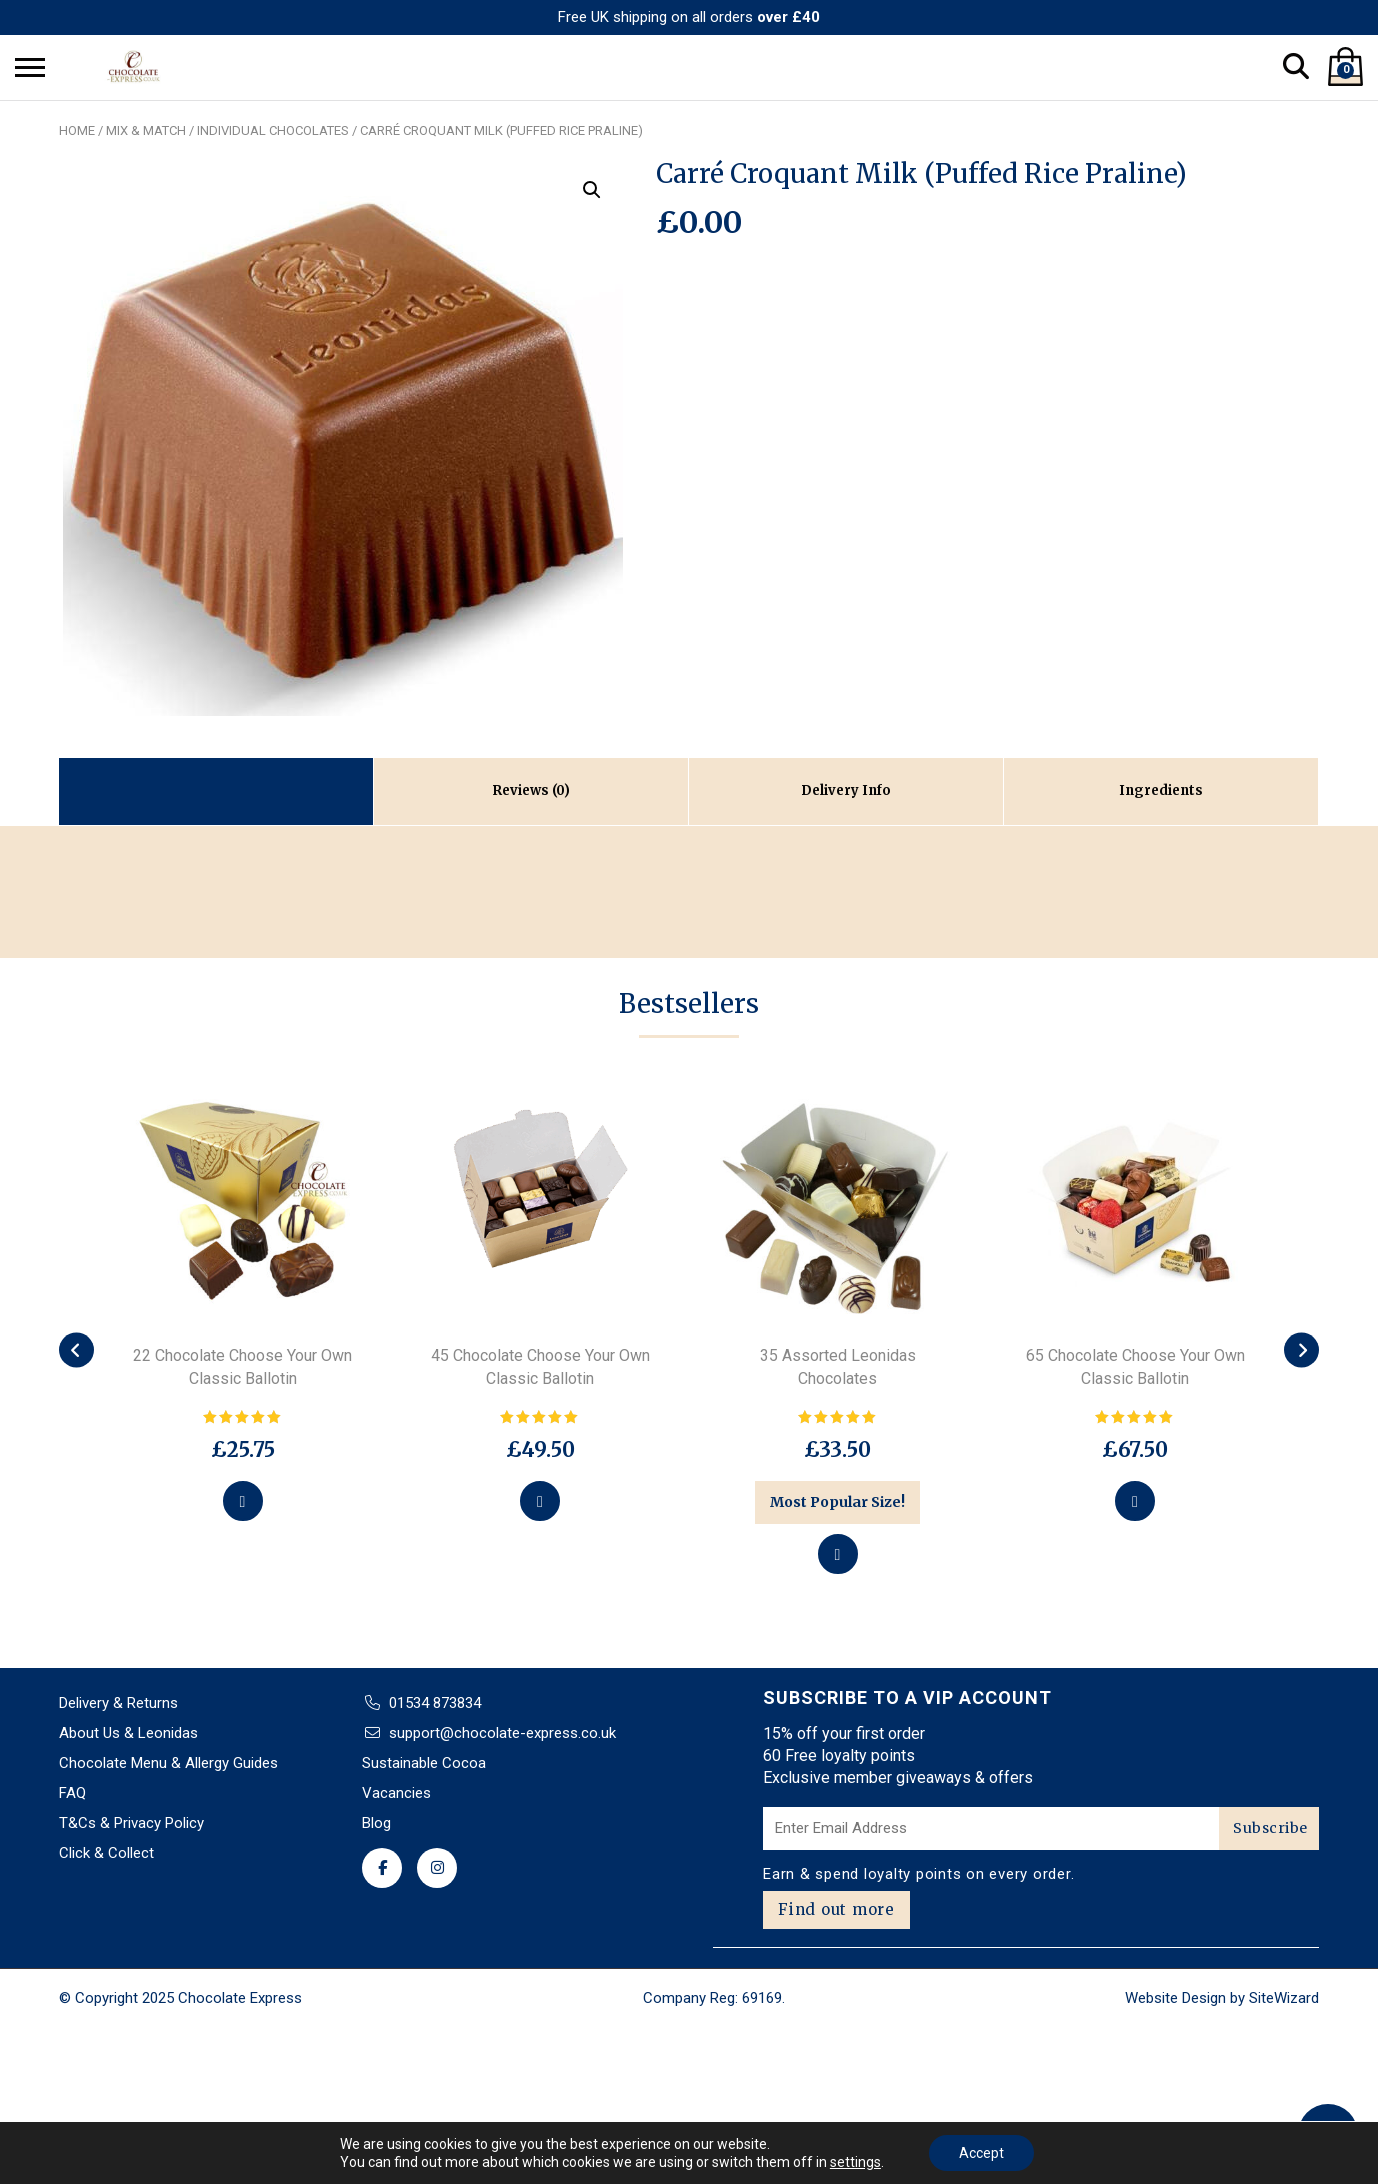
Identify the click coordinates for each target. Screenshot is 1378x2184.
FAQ (72, 1793)
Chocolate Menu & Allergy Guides (168, 1763)
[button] (592, 190)
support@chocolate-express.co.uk (502, 1733)
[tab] (531, 791)
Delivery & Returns (118, 1703)
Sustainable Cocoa (424, 1763)
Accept (981, 2153)
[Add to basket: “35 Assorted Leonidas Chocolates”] (838, 1554)
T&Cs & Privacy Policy (131, 1823)
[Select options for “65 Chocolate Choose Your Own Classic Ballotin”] (1135, 1501)
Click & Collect (106, 1853)
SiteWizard (1284, 1998)
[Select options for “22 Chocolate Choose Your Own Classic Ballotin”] (243, 1501)
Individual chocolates (273, 130)
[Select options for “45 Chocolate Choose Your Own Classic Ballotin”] (540, 1501)
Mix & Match (146, 130)
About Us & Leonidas (128, 1733)
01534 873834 (435, 1703)
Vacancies (396, 1793)
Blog (376, 1823)
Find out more (836, 1909)
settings (855, 2162)
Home (77, 130)
